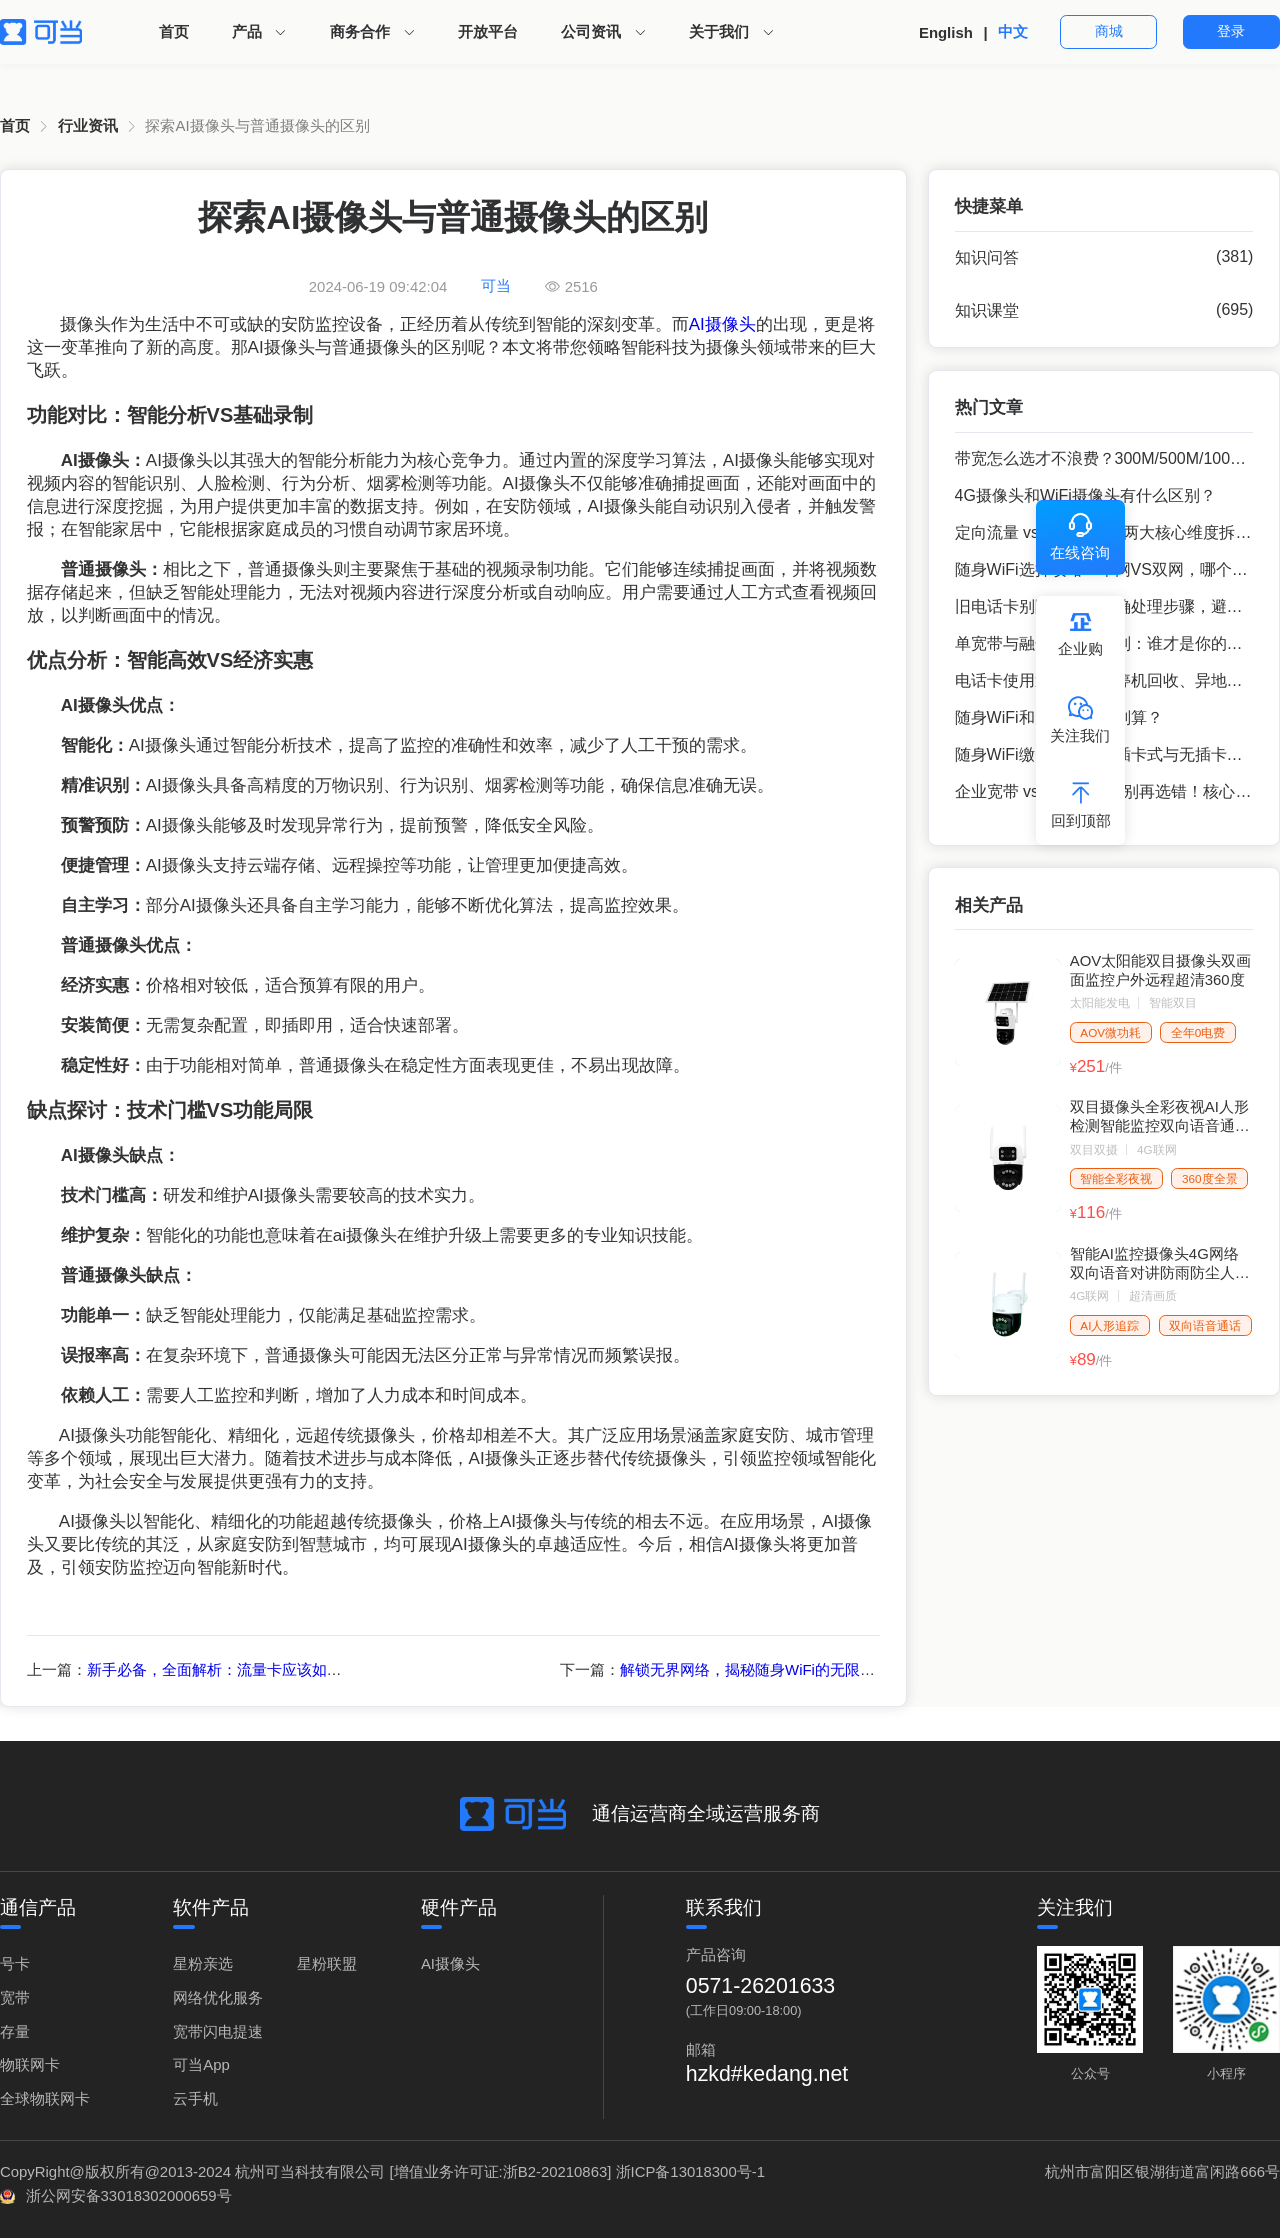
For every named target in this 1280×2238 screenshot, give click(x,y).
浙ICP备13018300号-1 (690, 2171)
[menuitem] (174, 32)
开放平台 (488, 31)
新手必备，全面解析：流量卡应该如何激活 (229, 1669)
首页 (174, 31)
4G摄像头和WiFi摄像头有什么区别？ (1085, 495)
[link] (15, 126)
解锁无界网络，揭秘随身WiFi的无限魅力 (755, 1669)
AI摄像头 (722, 324)
